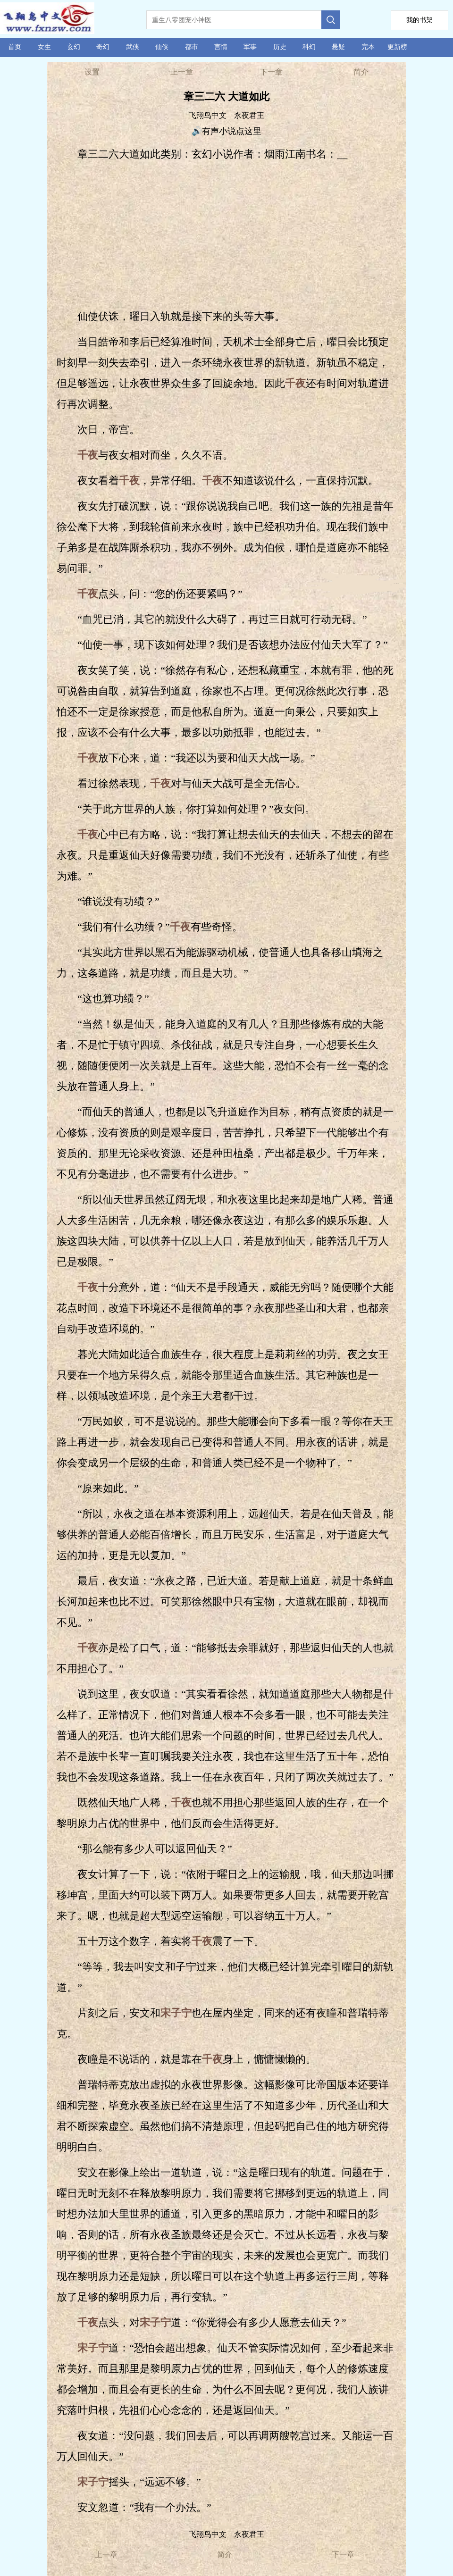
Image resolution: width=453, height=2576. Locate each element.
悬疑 (338, 46)
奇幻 (102, 46)
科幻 (309, 46)
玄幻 (73, 46)
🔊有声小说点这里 (226, 131)
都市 (191, 46)
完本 (368, 46)
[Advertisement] (228, 235)
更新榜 (397, 46)
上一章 (181, 72)
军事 (250, 46)
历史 (279, 46)
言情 (220, 46)
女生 (44, 46)
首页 (14, 46)
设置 (92, 72)
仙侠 (161, 46)
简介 (361, 72)
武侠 (132, 46)
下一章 (271, 72)
